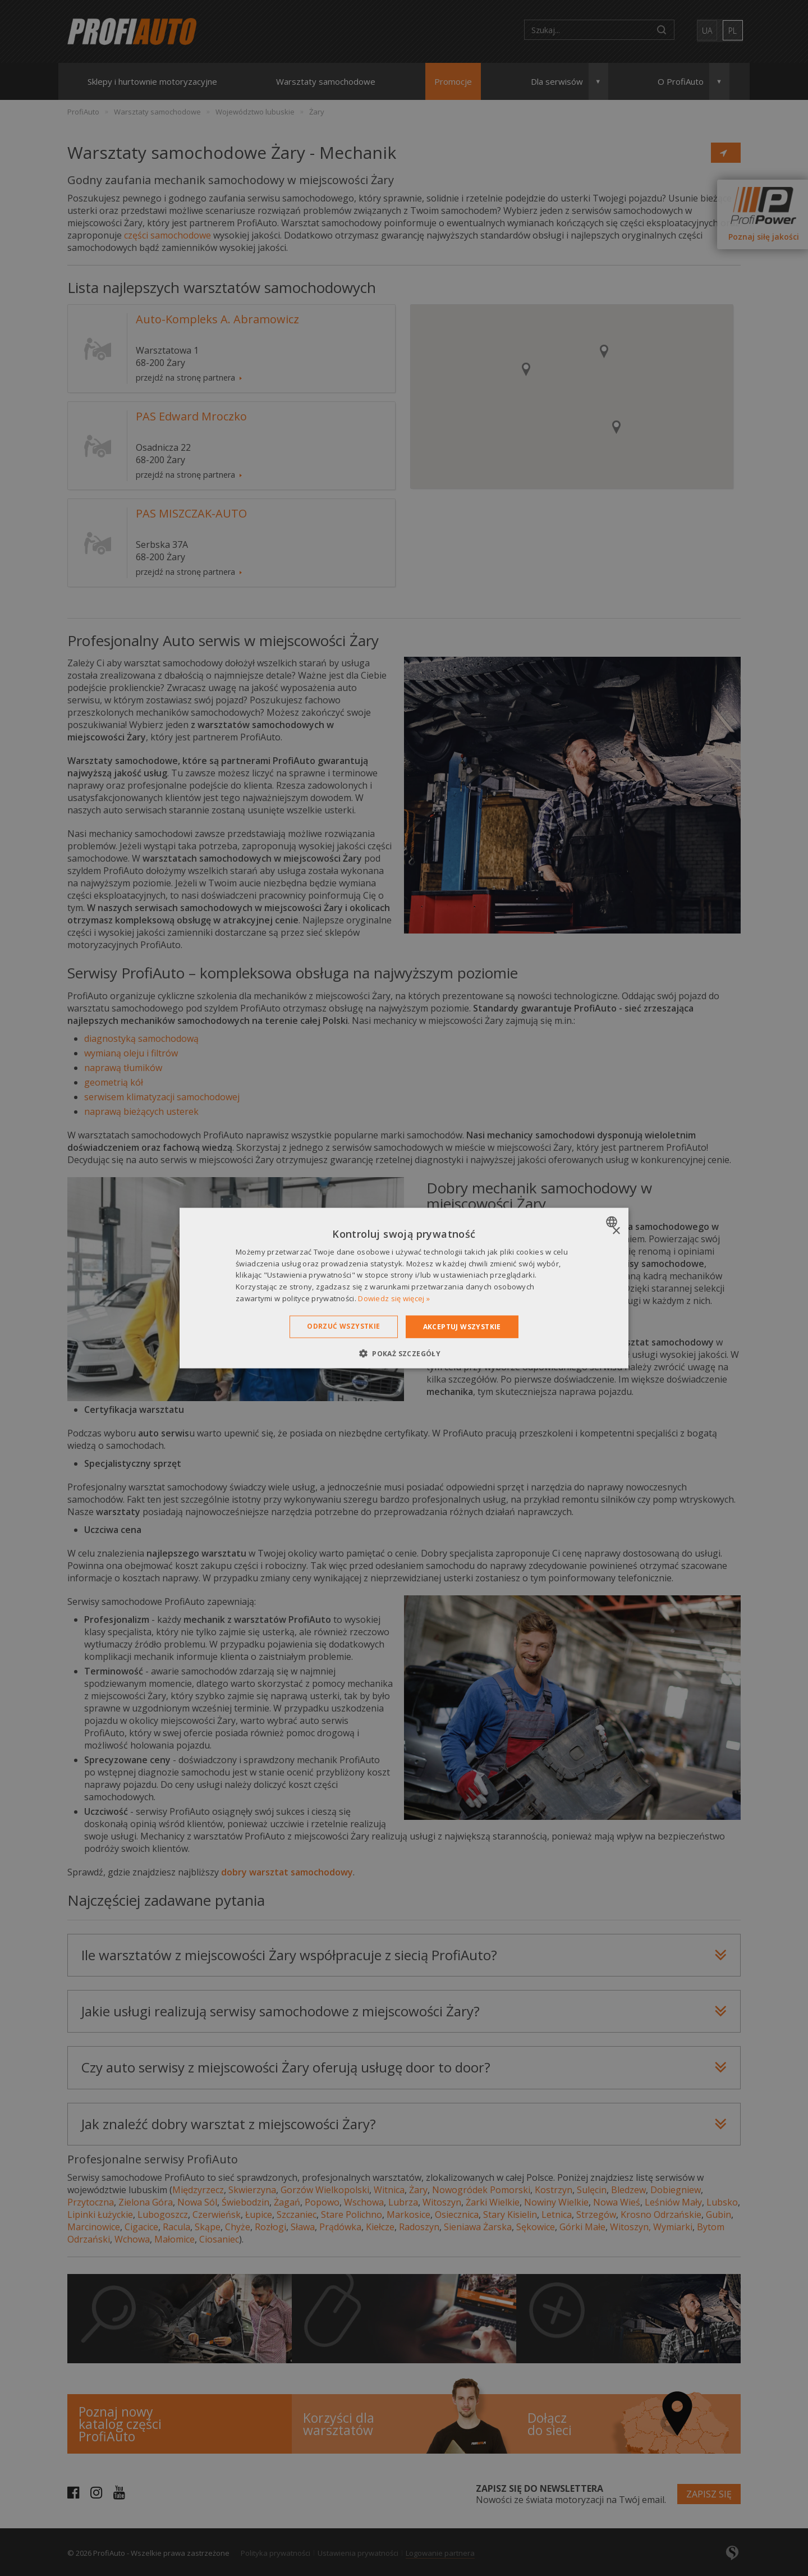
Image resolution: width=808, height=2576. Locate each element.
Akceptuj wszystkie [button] (462, 1326)
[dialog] (404, 1288)
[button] (404, 1353)
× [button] (616, 1231)
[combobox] (613, 1221)
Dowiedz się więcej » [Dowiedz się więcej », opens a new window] (394, 1298)
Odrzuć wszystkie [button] (343, 1325)
